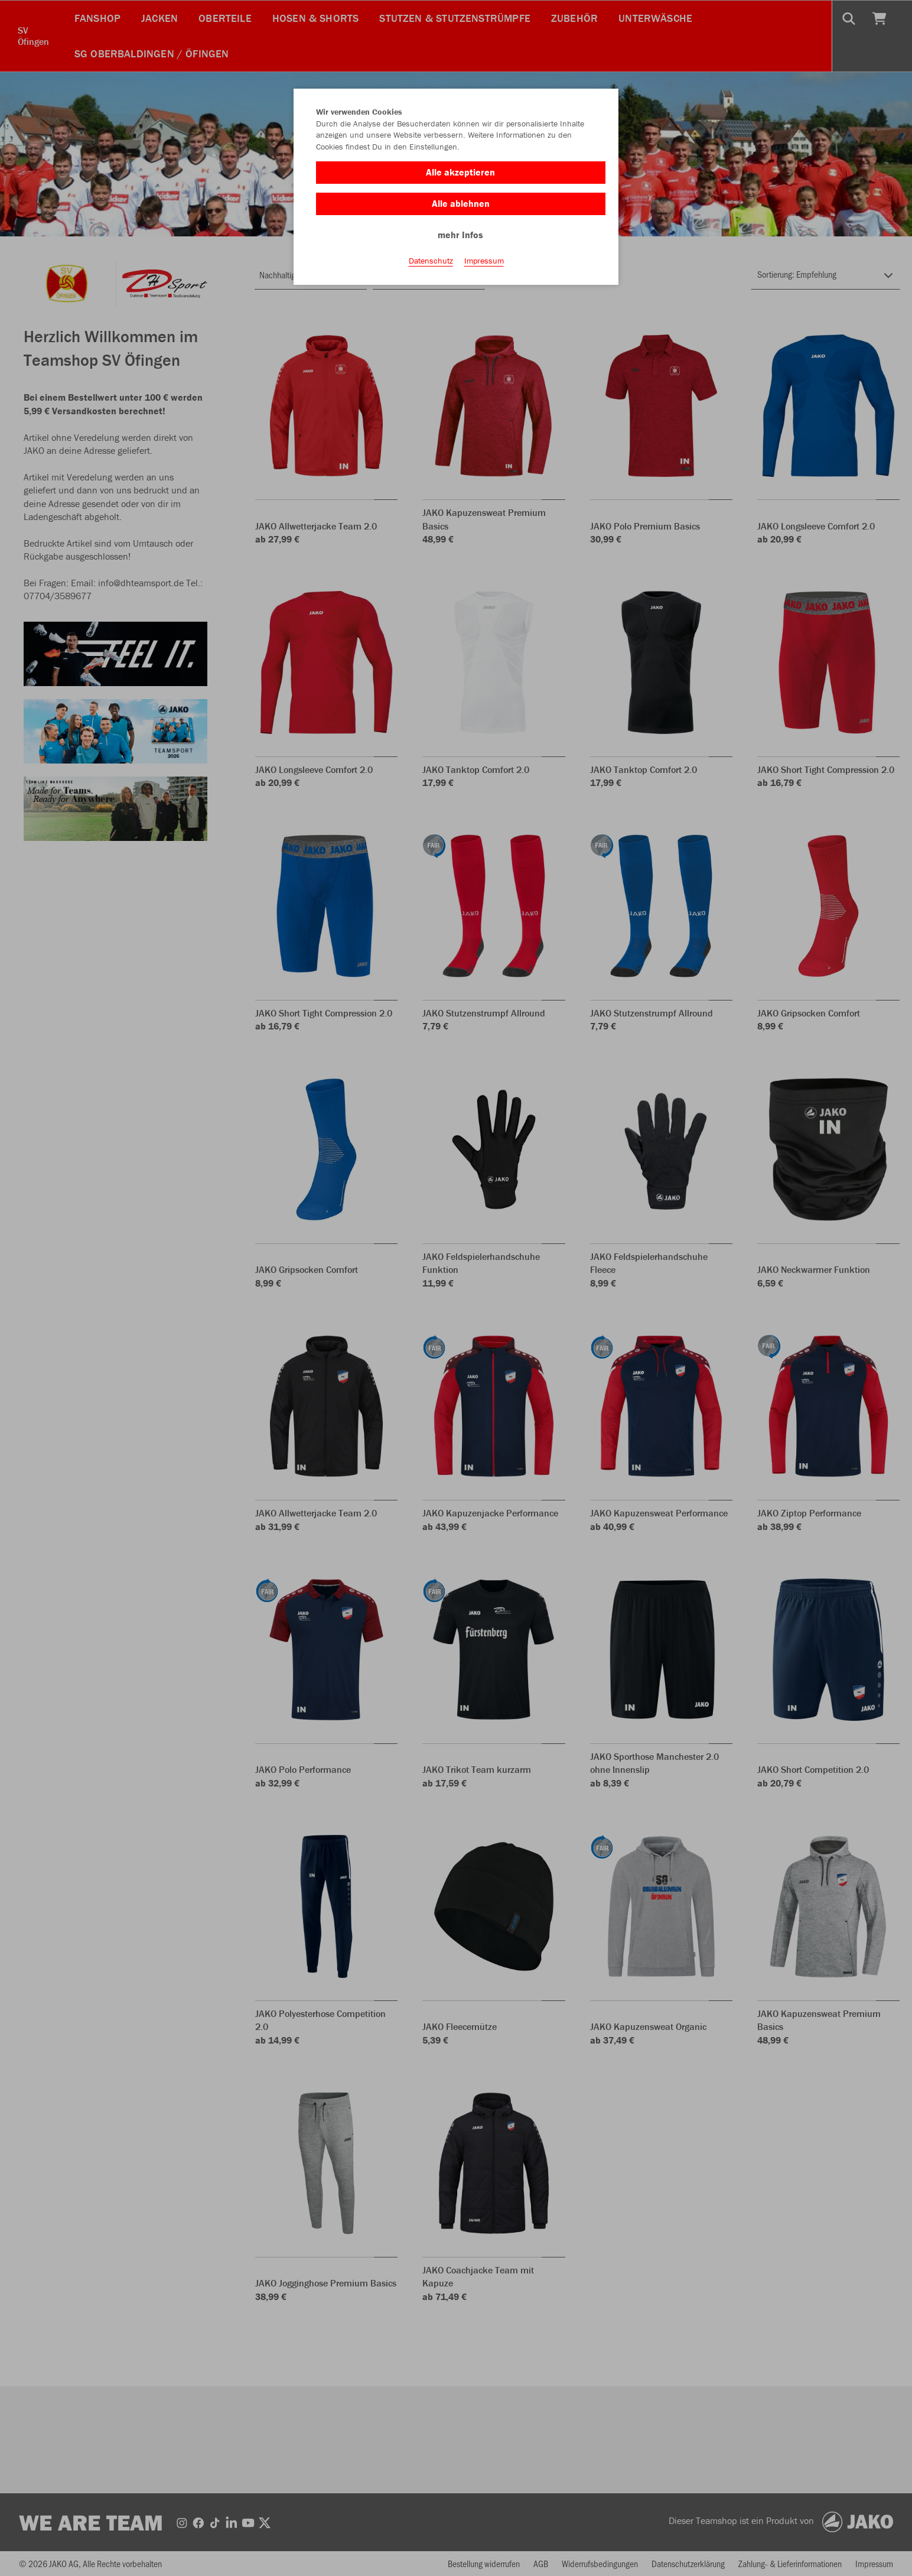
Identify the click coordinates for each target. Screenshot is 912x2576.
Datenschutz (431, 260)
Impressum (484, 260)
